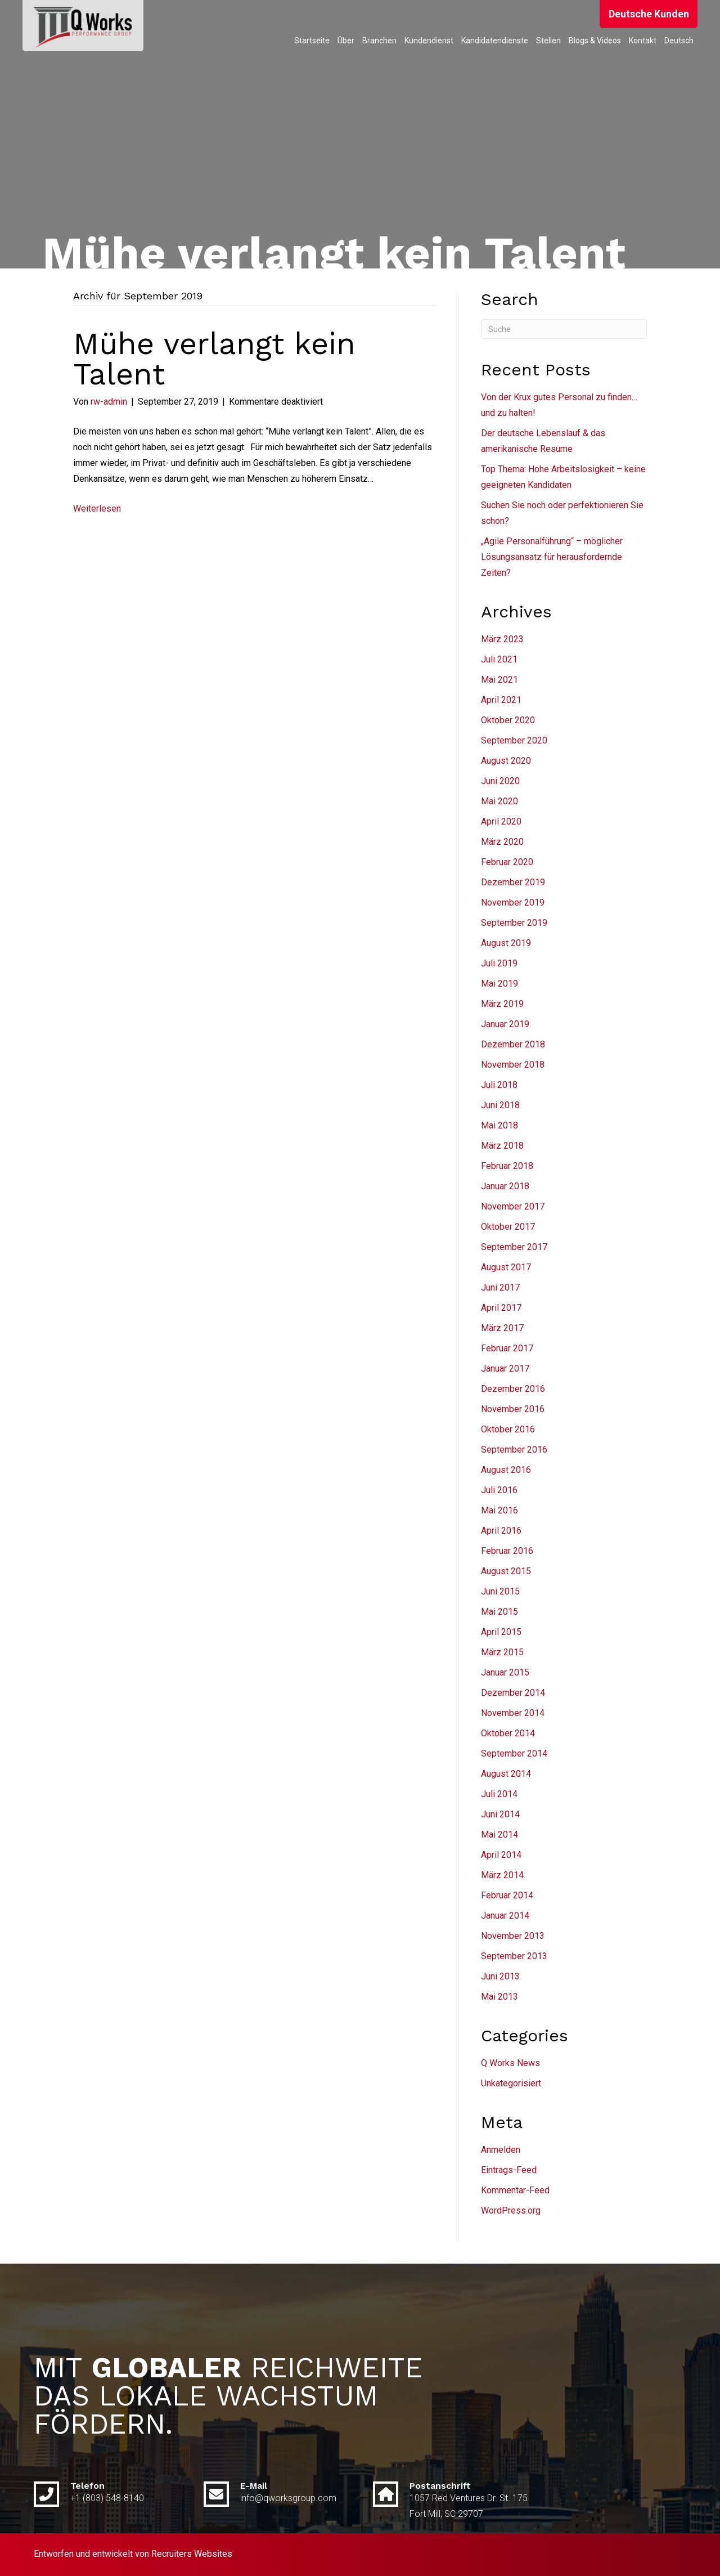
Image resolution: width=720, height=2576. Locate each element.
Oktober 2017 (508, 1226)
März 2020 (502, 841)
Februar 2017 (507, 1348)
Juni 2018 (500, 1105)
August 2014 (506, 1773)
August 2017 (506, 1267)
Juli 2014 (499, 1794)
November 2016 (512, 1409)
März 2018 (502, 1145)
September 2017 (514, 1247)
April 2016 (501, 1530)
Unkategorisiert (511, 2083)
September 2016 (514, 1449)
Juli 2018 (499, 1084)
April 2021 (501, 700)
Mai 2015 (499, 1611)
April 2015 (501, 1632)
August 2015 (506, 1571)
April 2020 (501, 821)
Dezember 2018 (513, 1044)
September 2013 (514, 1956)
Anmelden (500, 2149)
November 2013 (512, 1935)
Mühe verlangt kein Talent (214, 359)
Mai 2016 (499, 1510)
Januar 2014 (505, 1915)
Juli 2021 (499, 659)
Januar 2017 (505, 1368)
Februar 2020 (507, 862)
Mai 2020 (499, 801)
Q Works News (510, 2063)
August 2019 (506, 943)
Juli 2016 (499, 1490)
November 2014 (512, 1713)
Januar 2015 (505, 1672)
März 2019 (502, 1003)
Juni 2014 (500, 1814)
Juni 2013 (500, 1976)
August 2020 (506, 760)
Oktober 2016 (508, 1429)
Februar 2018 (507, 1166)
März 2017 (502, 1328)
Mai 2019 (499, 983)
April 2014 (501, 1854)
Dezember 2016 (513, 1388)
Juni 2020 (500, 781)
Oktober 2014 (508, 1733)
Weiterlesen (97, 508)
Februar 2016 (507, 1550)
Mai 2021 (499, 679)
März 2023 (502, 639)
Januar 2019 (505, 1024)
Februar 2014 (507, 1895)
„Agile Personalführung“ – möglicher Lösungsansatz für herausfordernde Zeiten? (552, 557)
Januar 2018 (505, 1186)
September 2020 (514, 740)
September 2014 (514, 1753)
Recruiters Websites (191, 2553)
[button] (649, 14)
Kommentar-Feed (515, 2190)
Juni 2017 (500, 1287)
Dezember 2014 (513, 1692)
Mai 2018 (499, 1125)
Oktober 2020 (508, 720)
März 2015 (502, 1652)
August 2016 (506, 1469)
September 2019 (514, 922)
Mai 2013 (499, 1996)
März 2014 (502, 1875)
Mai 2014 (499, 1834)
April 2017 (501, 1307)
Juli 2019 (499, 963)
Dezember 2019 (513, 882)
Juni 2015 (500, 1591)
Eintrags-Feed (509, 2170)
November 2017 (512, 1206)
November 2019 (512, 902)
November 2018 (512, 1064)
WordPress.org (511, 2210)
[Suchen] (564, 329)
